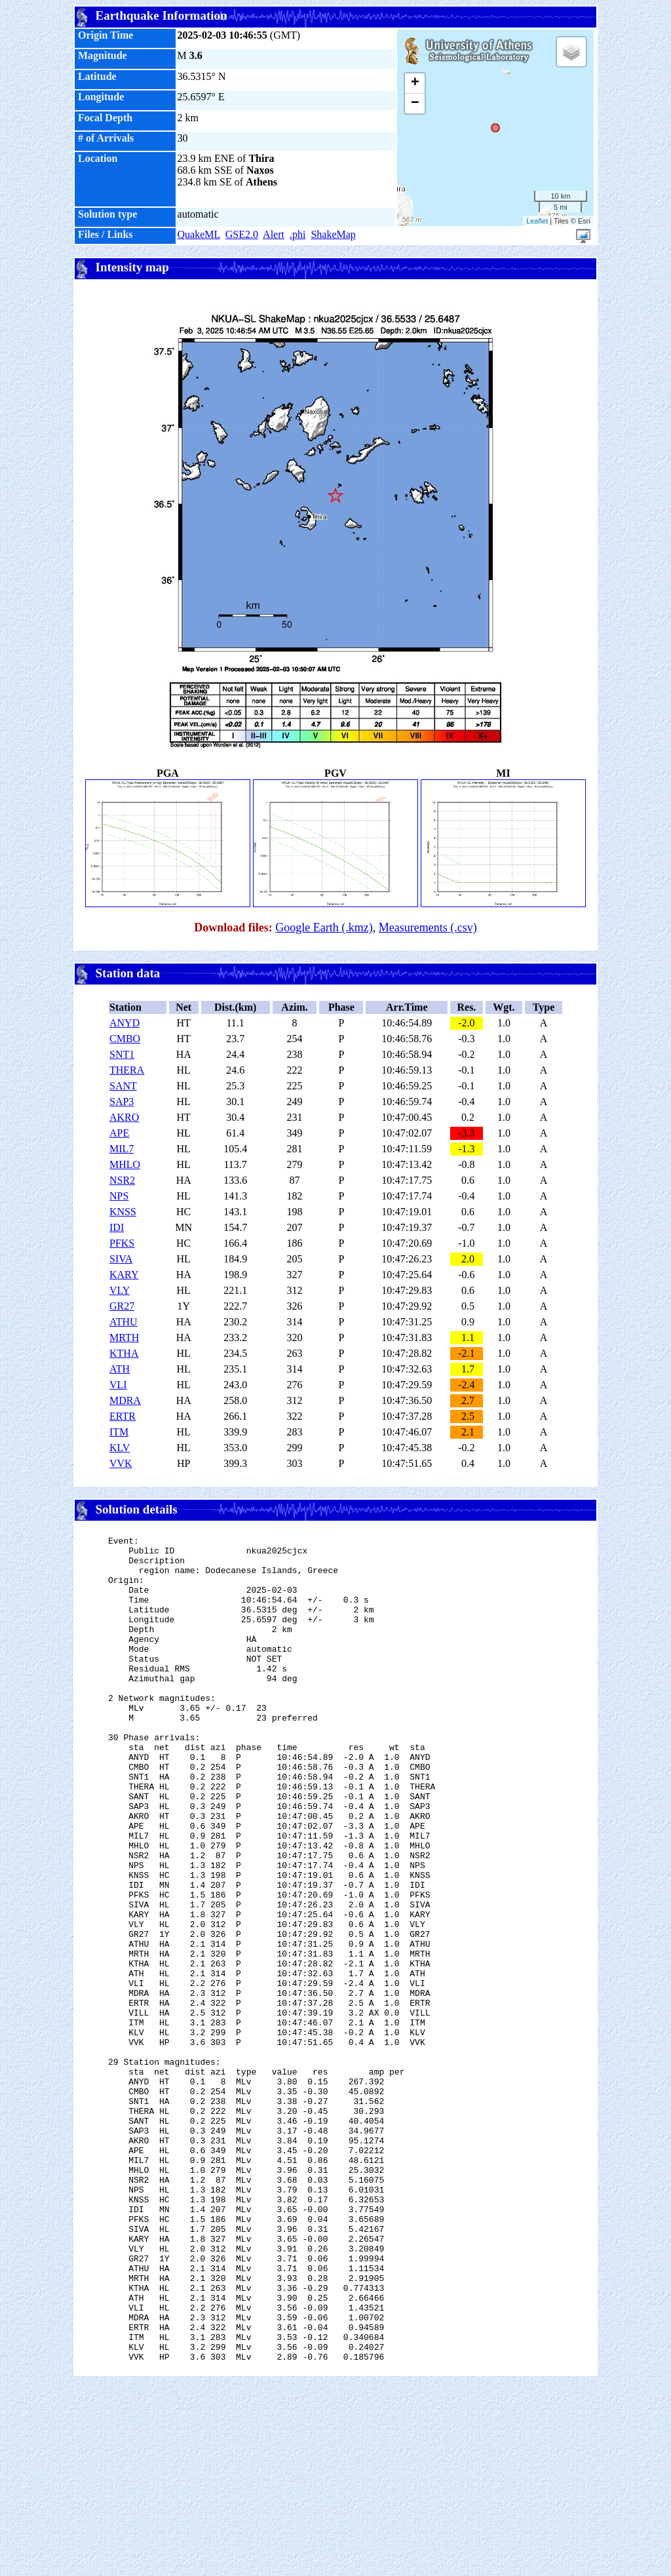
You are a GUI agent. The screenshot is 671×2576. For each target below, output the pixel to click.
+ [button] (415, 83)
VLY (119, 1290)
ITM (118, 1431)
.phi (297, 234)
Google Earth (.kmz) (323, 927)
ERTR (122, 1416)
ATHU (123, 1321)
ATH (119, 1369)
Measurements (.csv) (428, 927)
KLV (119, 1447)
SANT (123, 1085)
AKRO (124, 1117)
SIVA (120, 1258)
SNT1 (121, 1054)
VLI (118, 1384)
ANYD (124, 1022)
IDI (116, 1227)
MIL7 (121, 1148)
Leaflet (537, 221)
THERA (126, 1070)
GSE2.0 (241, 234)
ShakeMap (333, 234)
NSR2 (122, 1180)
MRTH (124, 1337)
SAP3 (121, 1101)
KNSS (122, 1211)
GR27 (121, 1306)
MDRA (125, 1400)
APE (119, 1133)
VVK (120, 1463)
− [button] (415, 103)
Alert (273, 234)
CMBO (124, 1038)
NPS (118, 1195)
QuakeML (199, 234)
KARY (123, 1274)
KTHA (123, 1353)
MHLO (124, 1164)
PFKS (121, 1243)
